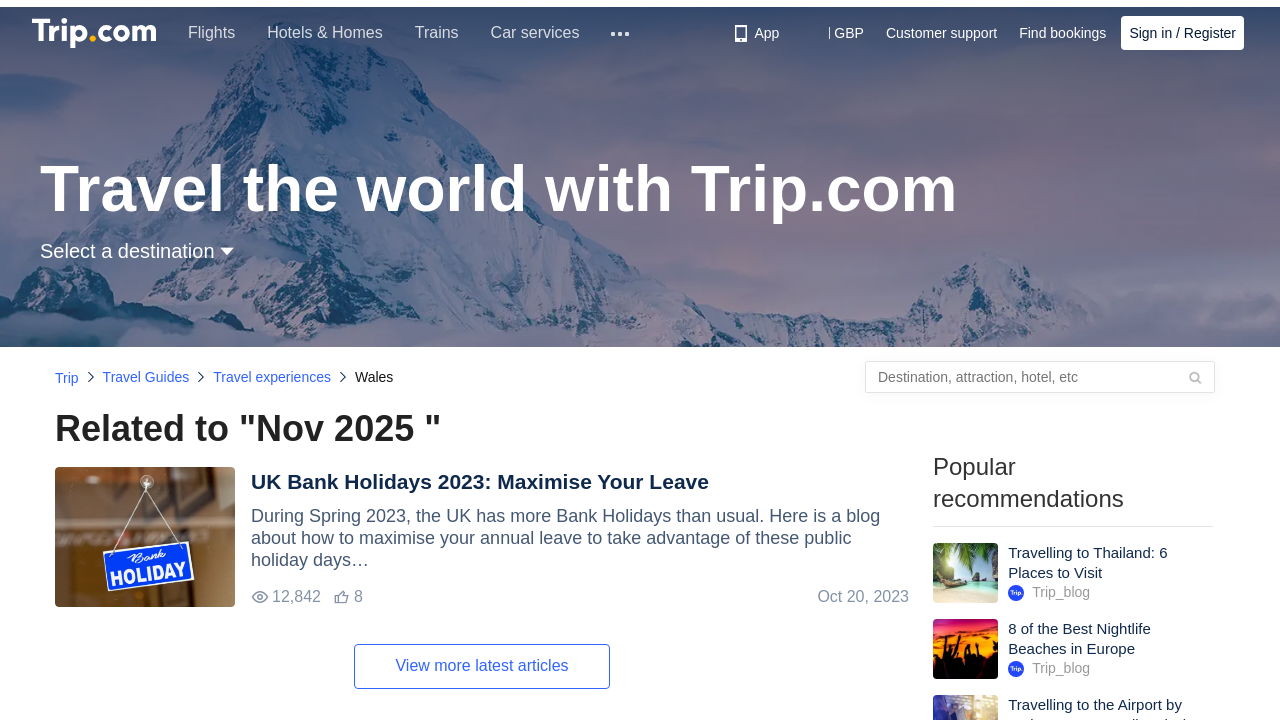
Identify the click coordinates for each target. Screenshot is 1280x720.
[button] (834, 33)
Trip (67, 378)
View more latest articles (481, 665)
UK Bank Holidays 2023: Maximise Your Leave (480, 481)
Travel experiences (272, 377)
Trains (437, 32)
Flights (211, 32)
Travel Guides (146, 377)
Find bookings (1062, 33)
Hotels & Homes (325, 32)
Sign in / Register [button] (1182, 33)
